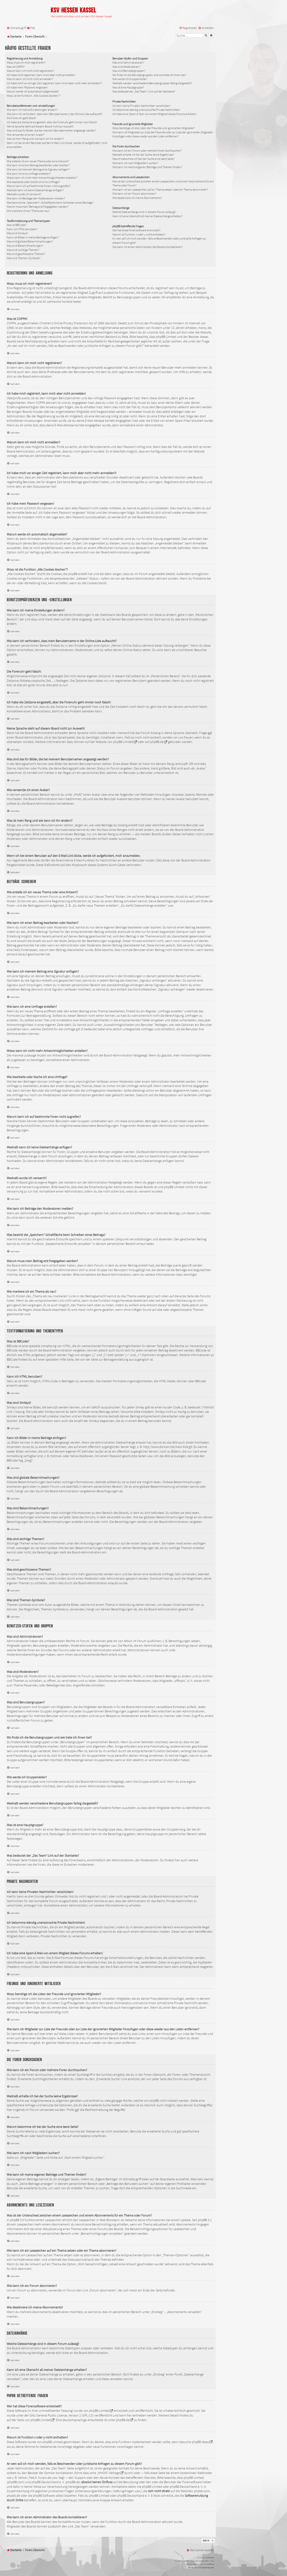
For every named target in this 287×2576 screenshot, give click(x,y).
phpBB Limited (123, 742)
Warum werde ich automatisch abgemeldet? (33, 91)
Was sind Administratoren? (128, 62)
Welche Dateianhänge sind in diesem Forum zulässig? (144, 212)
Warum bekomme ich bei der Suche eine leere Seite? (143, 159)
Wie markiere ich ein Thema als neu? (28, 211)
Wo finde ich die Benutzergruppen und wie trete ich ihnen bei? (149, 75)
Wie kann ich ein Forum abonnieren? (134, 193)
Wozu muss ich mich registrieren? (26, 62)
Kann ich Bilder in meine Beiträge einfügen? (33, 237)
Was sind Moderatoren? (126, 66)
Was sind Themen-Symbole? (23, 258)
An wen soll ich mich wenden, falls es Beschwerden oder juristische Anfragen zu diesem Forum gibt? (159, 240)
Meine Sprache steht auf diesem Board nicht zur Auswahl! (40, 126)
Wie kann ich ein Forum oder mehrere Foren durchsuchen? (147, 150)
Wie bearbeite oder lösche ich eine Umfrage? (33, 182)
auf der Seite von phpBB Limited (29, 2420)
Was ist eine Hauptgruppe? (128, 87)
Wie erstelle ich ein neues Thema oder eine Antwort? (38, 161)
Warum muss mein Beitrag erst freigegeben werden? (37, 206)
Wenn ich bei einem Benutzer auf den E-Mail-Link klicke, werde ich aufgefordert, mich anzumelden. (57, 145)
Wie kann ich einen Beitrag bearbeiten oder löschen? (38, 165)
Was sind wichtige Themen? (23, 250)
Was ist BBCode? (16, 225)
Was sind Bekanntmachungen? (25, 245)
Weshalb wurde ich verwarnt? (24, 194)
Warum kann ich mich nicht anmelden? (30, 79)
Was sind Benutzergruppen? (128, 71)
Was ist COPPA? (16, 66)
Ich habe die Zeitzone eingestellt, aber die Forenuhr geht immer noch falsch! (52, 122)
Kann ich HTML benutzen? (22, 229)
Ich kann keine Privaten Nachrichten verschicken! (141, 105)
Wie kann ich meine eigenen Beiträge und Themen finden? (147, 167)
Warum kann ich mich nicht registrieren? (30, 71)
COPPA (40, 403)
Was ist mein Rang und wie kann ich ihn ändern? (35, 138)
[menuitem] (31, 28)
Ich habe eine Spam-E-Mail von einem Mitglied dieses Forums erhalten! (154, 114)
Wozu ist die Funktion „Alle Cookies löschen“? (33, 95)
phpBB (186, 2561)
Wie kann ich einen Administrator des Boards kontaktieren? (147, 247)
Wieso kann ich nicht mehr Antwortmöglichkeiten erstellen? (42, 177)
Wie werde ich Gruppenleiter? (129, 79)
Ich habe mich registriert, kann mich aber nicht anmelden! (41, 75)
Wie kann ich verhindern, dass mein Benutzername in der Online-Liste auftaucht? (54, 114)
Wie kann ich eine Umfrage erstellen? (29, 173)
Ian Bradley (210, 2557)
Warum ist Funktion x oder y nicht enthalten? (138, 234)
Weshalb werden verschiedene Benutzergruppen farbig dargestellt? (152, 83)
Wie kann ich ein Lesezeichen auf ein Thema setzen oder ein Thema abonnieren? (160, 189)
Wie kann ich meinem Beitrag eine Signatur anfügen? (38, 169)
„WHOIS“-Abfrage (108, 2473)
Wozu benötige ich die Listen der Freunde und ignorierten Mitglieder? (153, 128)
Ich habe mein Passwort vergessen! (27, 87)
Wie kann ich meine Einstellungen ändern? (32, 110)
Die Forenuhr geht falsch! (21, 118)
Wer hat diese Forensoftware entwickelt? (136, 230)
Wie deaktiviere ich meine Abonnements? (137, 198)
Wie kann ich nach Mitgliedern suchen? (135, 163)
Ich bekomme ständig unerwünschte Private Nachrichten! (146, 110)
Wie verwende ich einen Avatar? (25, 134)
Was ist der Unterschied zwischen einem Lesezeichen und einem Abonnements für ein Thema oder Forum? (163, 183)
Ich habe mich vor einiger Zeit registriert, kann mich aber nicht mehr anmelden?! (54, 83)
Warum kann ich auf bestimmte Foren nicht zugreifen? (38, 186)
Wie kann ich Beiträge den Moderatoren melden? (36, 198)
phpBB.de (156, 742)
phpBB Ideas (200, 2442)
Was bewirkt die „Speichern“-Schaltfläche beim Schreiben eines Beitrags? (50, 202)
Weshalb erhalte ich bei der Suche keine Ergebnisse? (143, 154)
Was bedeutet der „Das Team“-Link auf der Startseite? (143, 91)
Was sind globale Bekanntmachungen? (30, 241)
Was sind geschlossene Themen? (26, 254)
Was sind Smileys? (17, 233)
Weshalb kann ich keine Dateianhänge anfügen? (35, 190)
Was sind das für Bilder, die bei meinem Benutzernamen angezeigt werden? (51, 130)
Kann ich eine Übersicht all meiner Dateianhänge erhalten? (147, 216)
